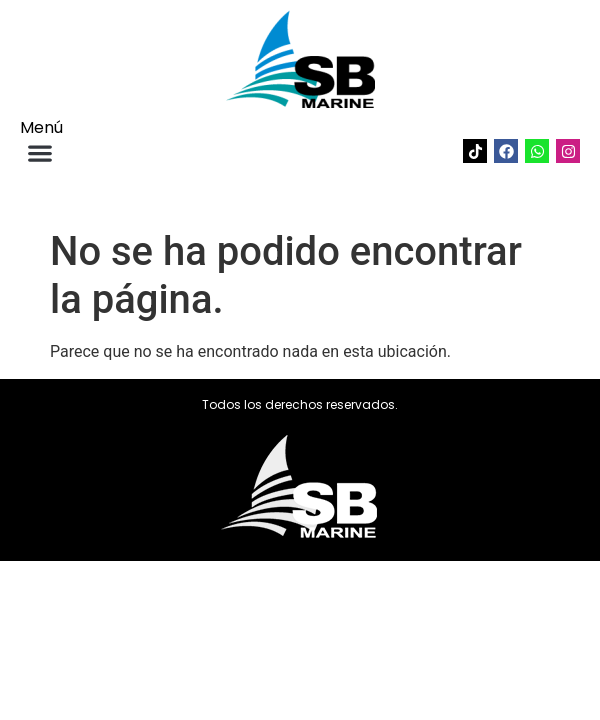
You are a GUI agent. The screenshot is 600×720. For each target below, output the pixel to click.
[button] (39, 152)
